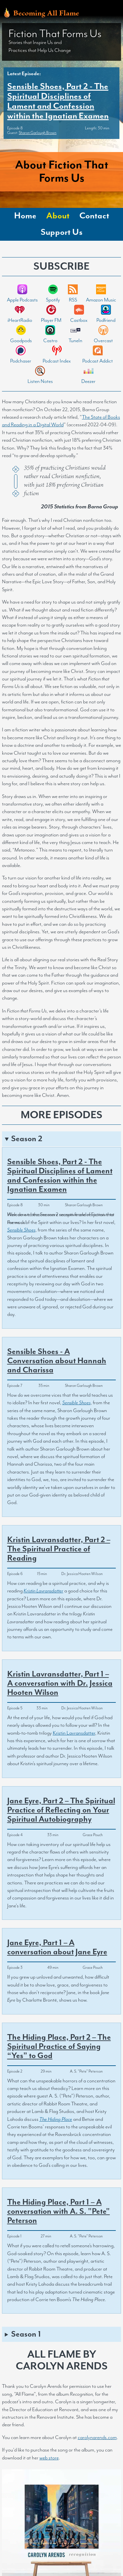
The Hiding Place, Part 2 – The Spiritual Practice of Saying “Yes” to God (59, 2046)
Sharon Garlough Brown (37, 132)
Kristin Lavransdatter (74, 1733)
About (58, 216)
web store (49, 2458)
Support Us (62, 232)
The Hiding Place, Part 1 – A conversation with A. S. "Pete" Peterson (58, 2211)
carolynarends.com (97, 2437)
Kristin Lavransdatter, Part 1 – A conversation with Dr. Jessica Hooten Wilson (60, 1683)
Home (25, 216)
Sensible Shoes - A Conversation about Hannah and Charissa (56, 1361)
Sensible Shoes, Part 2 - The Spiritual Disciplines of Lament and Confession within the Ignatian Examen (58, 101)
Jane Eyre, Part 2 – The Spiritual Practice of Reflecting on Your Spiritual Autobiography (61, 1810)
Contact (94, 216)
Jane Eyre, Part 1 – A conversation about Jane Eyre (57, 1947)
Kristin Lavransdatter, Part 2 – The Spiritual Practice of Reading (58, 1549)
